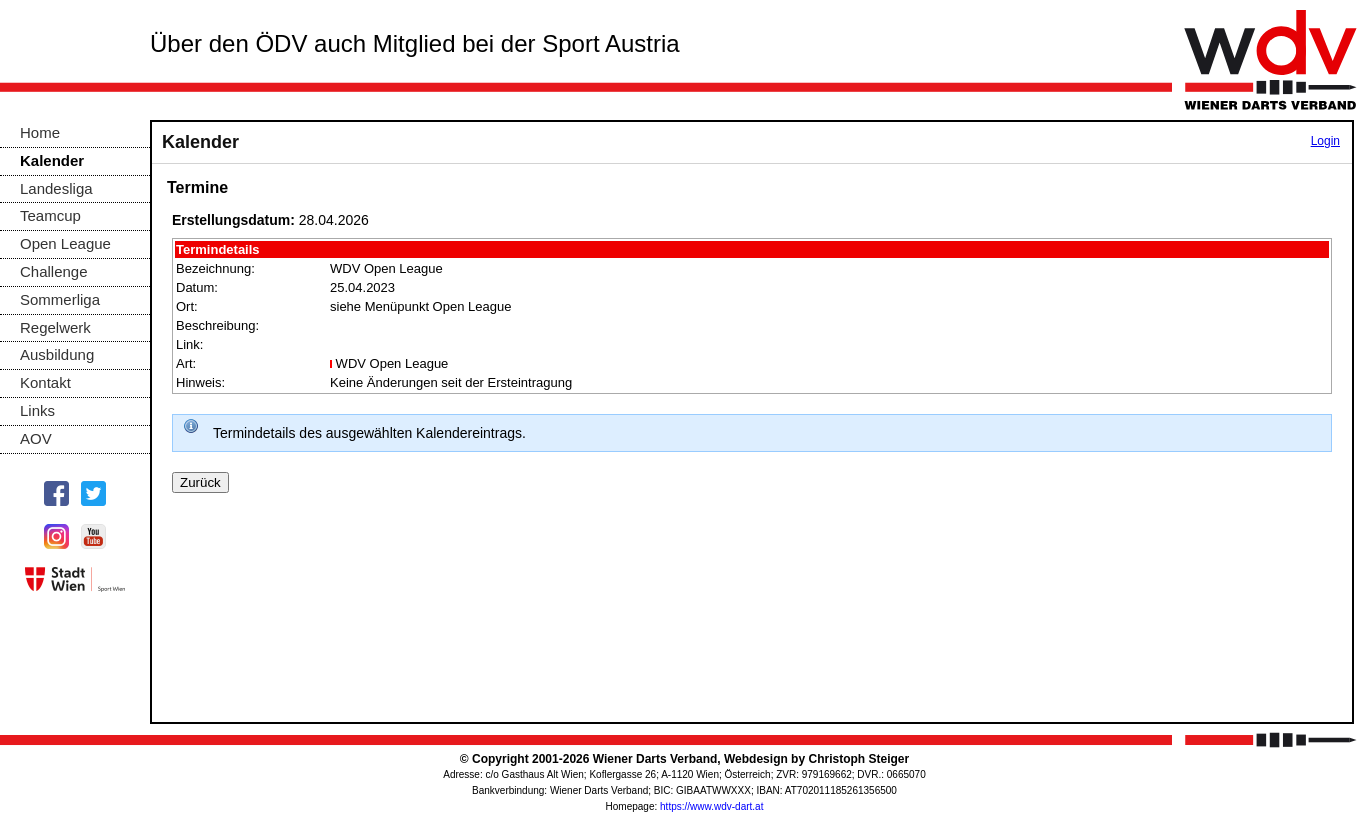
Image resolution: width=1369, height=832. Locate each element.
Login (1325, 141)
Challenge (54, 271)
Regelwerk (55, 327)
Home (40, 132)
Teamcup (50, 215)
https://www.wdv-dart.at (711, 806)
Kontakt (45, 382)
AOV (36, 438)
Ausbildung (57, 354)
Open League (65, 243)
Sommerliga (60, 299)
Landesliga (56, 188)
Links (37, 410)
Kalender (52, 160)
